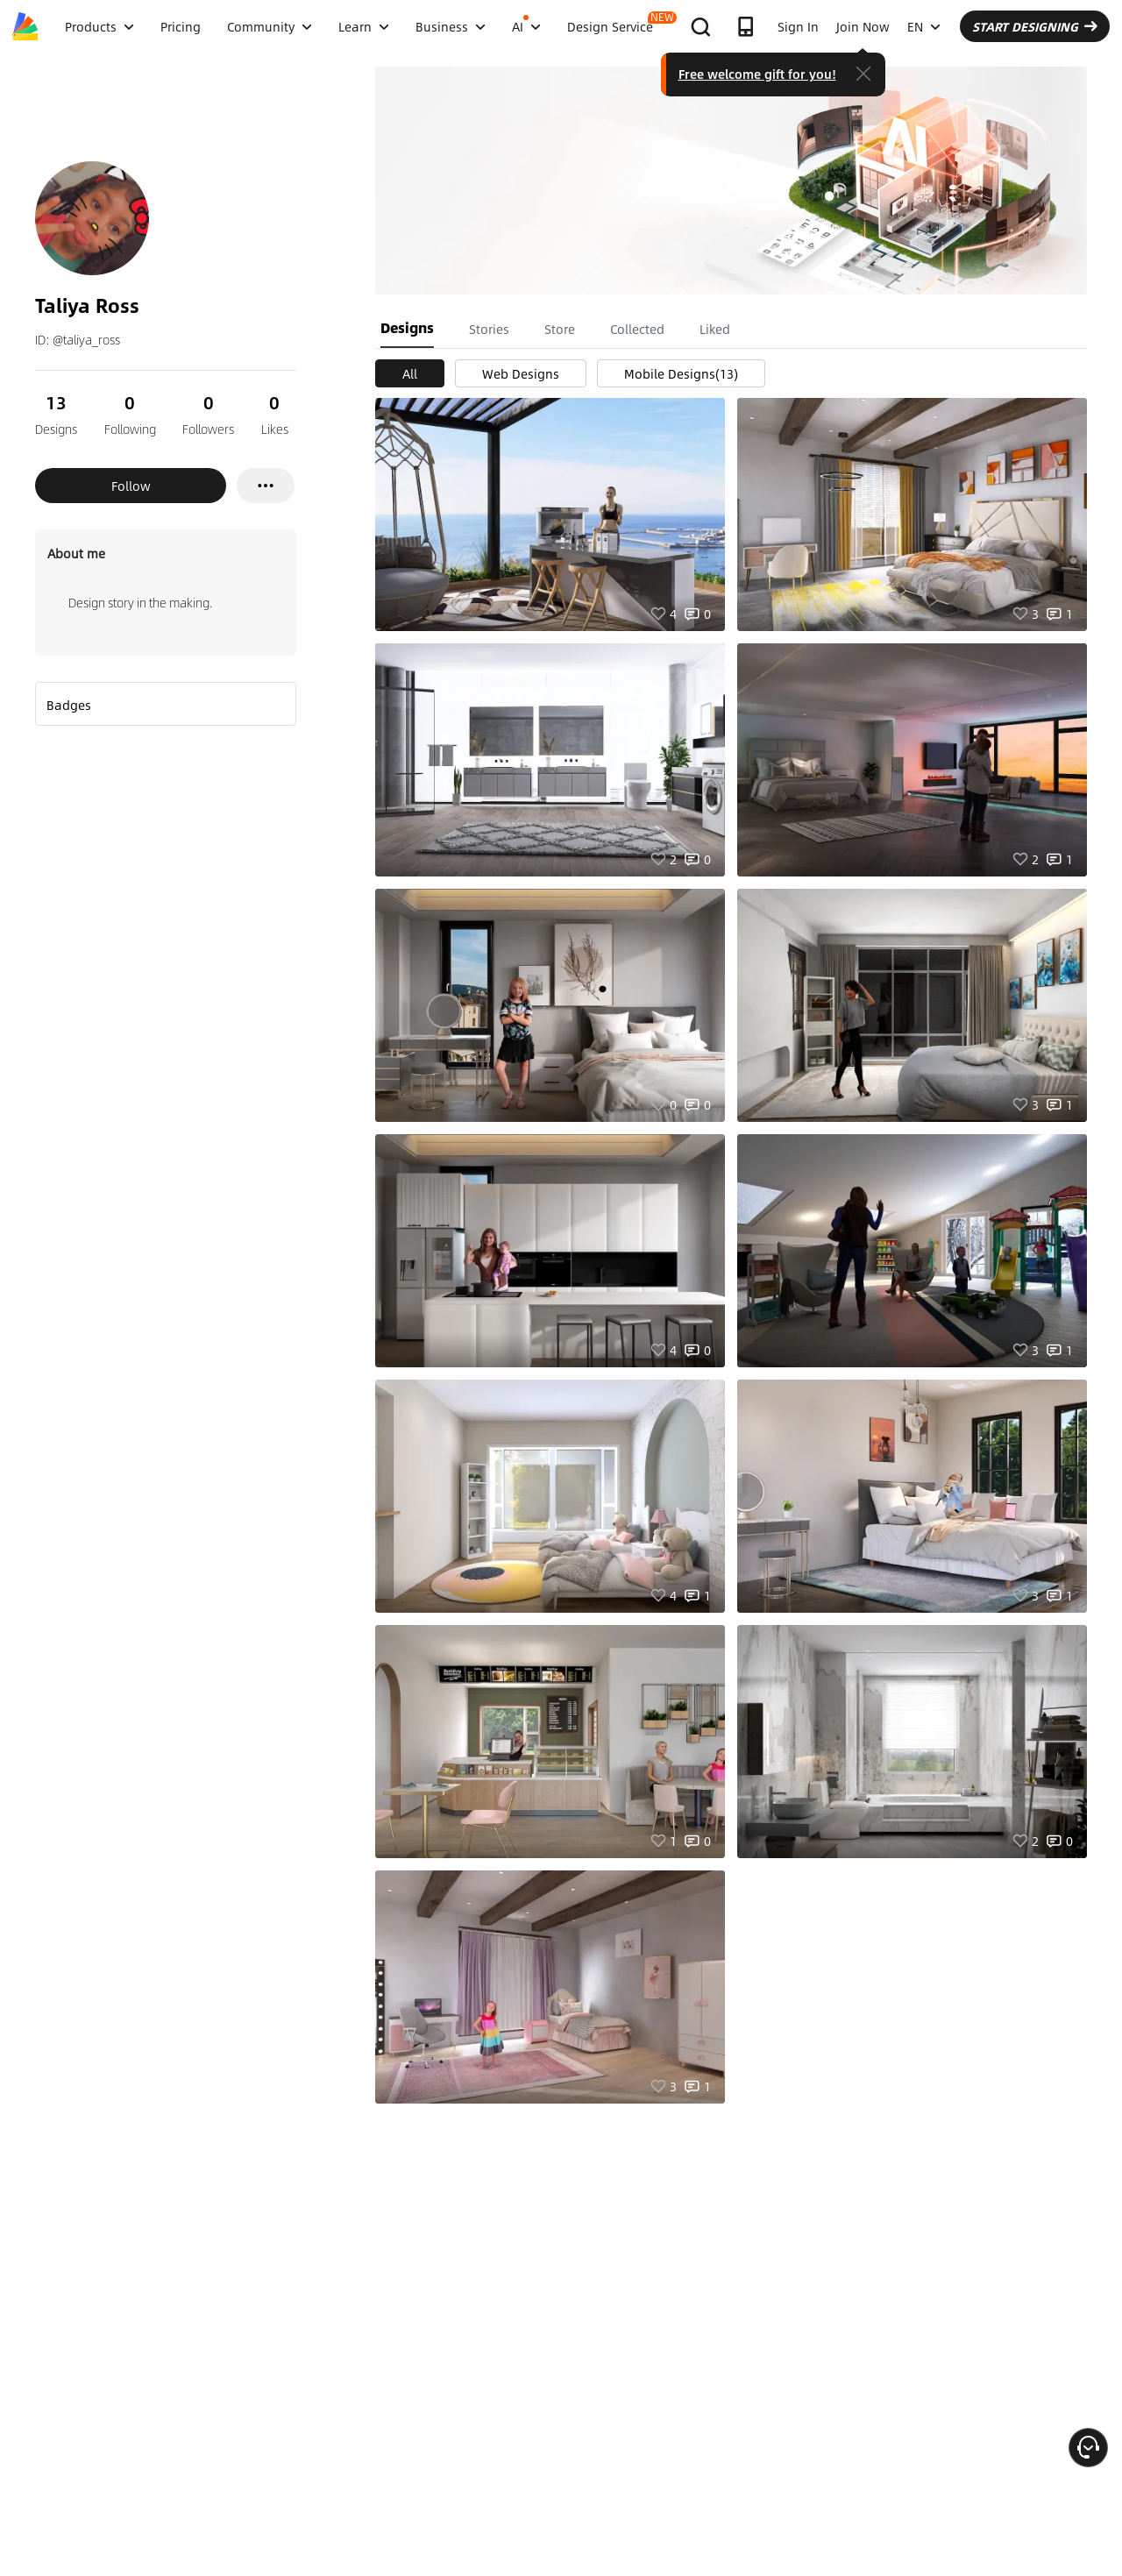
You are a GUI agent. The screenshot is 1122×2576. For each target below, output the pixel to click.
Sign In (798, 26)
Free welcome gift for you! (757, 73)
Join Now (863, 26)
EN (924, 26)
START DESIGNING (1034, 26)
